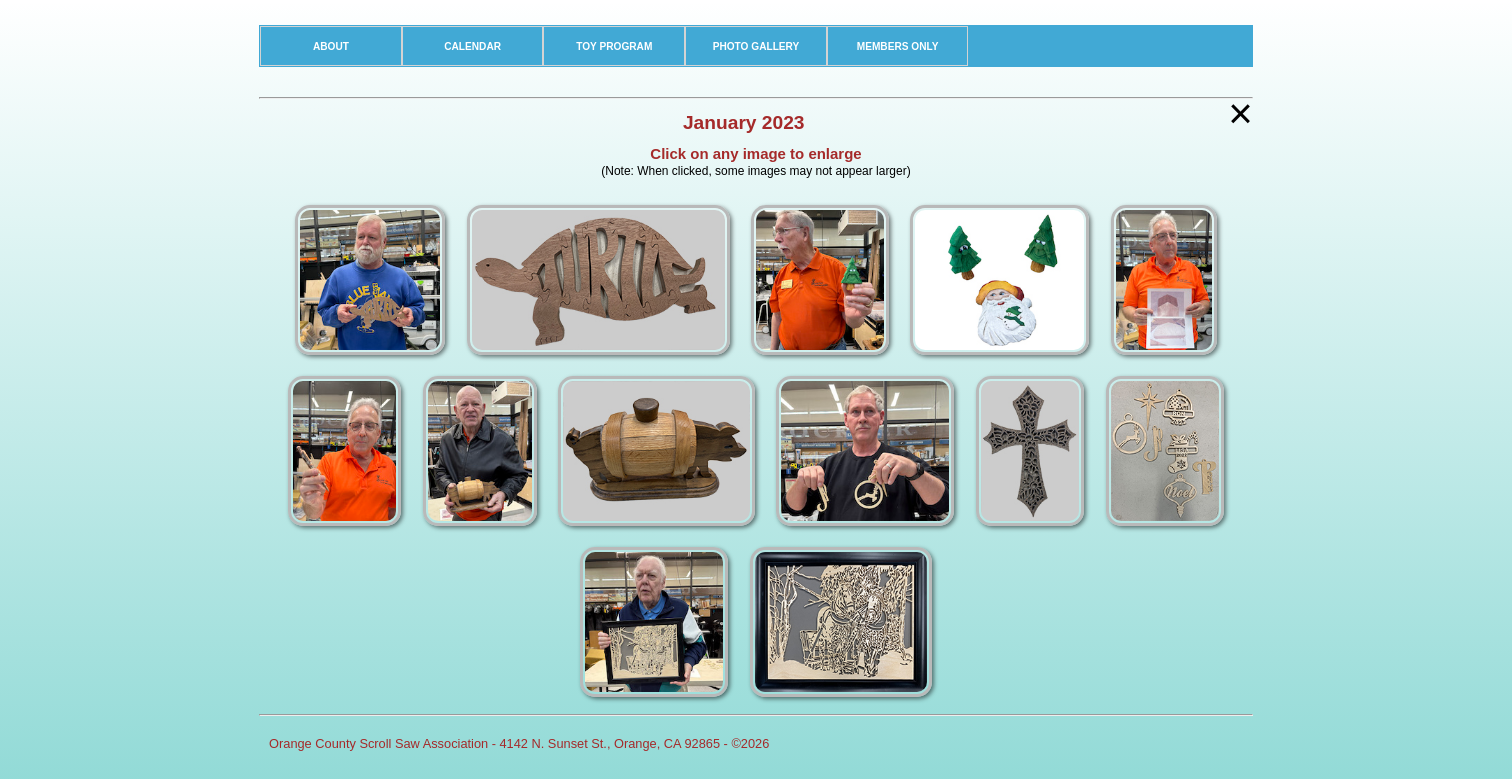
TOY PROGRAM (614, 46)
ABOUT (331, 46)
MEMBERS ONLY (898, 46)
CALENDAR (472, 46)
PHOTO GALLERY (756, 46)
